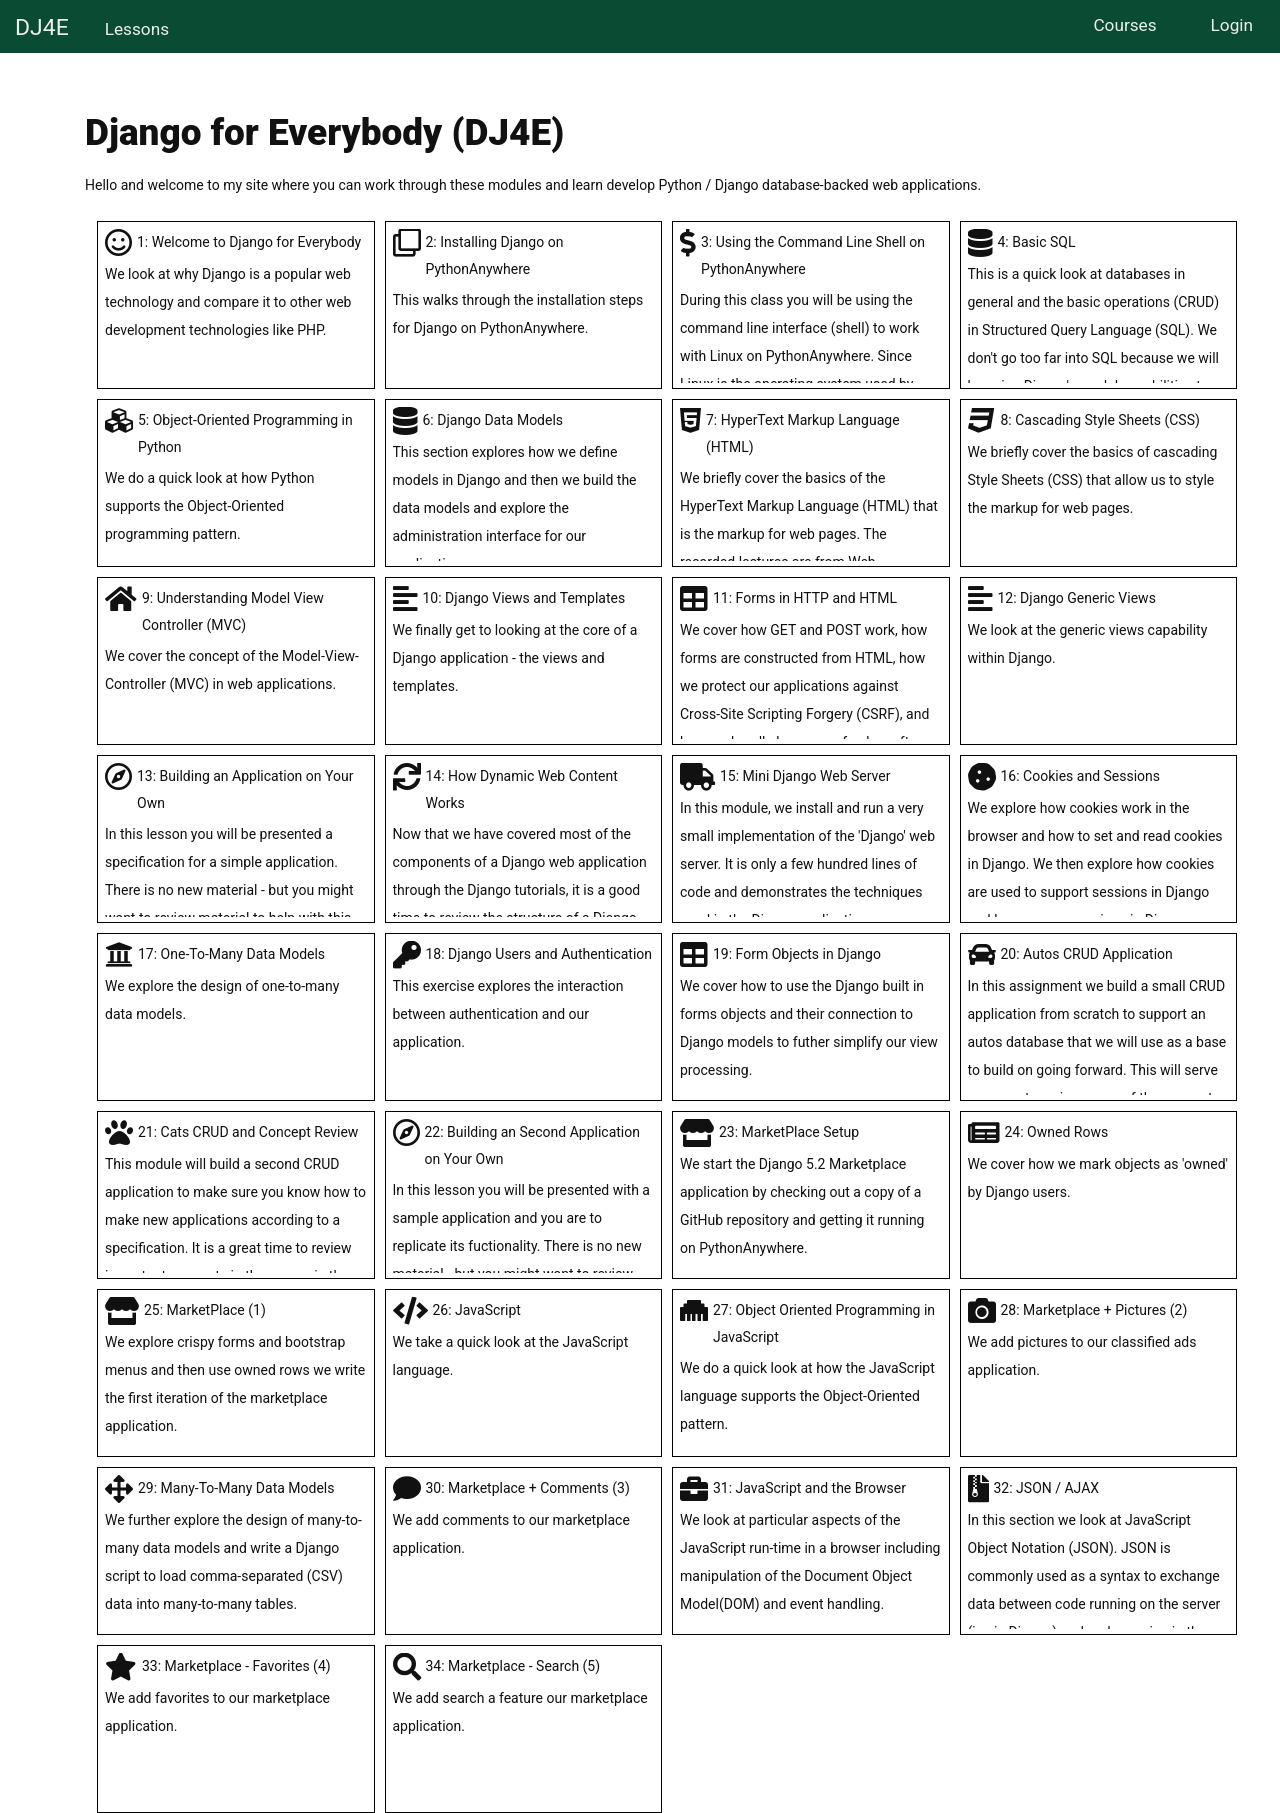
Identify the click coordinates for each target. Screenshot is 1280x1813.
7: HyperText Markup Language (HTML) (811, 508)
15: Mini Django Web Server (811, 851)
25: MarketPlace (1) (236, 1371)
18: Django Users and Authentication (524, 1001)
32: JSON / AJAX (1099, 1577)
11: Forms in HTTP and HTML (811, 687)
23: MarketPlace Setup (811, 1193)
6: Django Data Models (524, 495)
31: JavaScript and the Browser (811, 1549)
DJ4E (42, 27)
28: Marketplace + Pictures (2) (1099, 1343)
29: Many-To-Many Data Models (236, 1549)
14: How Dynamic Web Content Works (524, 892)
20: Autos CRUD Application (1099, 1057)
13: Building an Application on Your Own (236, 864)
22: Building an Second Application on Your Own (524, 1220)
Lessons (137, 29)
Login (1232, 25)
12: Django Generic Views (1099, 631)
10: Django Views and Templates (524, 645)
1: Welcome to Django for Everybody (236, 289)
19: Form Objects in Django (811, 1015)
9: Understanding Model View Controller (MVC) (236, 644)
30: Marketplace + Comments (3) (524, 1521)
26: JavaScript (524, 1343)
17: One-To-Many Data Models (236, 987)
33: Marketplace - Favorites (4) (236, 1699)
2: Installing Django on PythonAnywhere (524, 288)
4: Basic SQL (1099, 331)
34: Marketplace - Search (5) (524, 1699)
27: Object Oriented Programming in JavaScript (811, 1370)
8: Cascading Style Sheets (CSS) (1099, 467)
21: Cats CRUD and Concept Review (236, 1221)
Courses (1124, 25)
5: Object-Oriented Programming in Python (236, 480)
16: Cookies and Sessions (1099, 851)
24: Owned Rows (1099, 1165)
